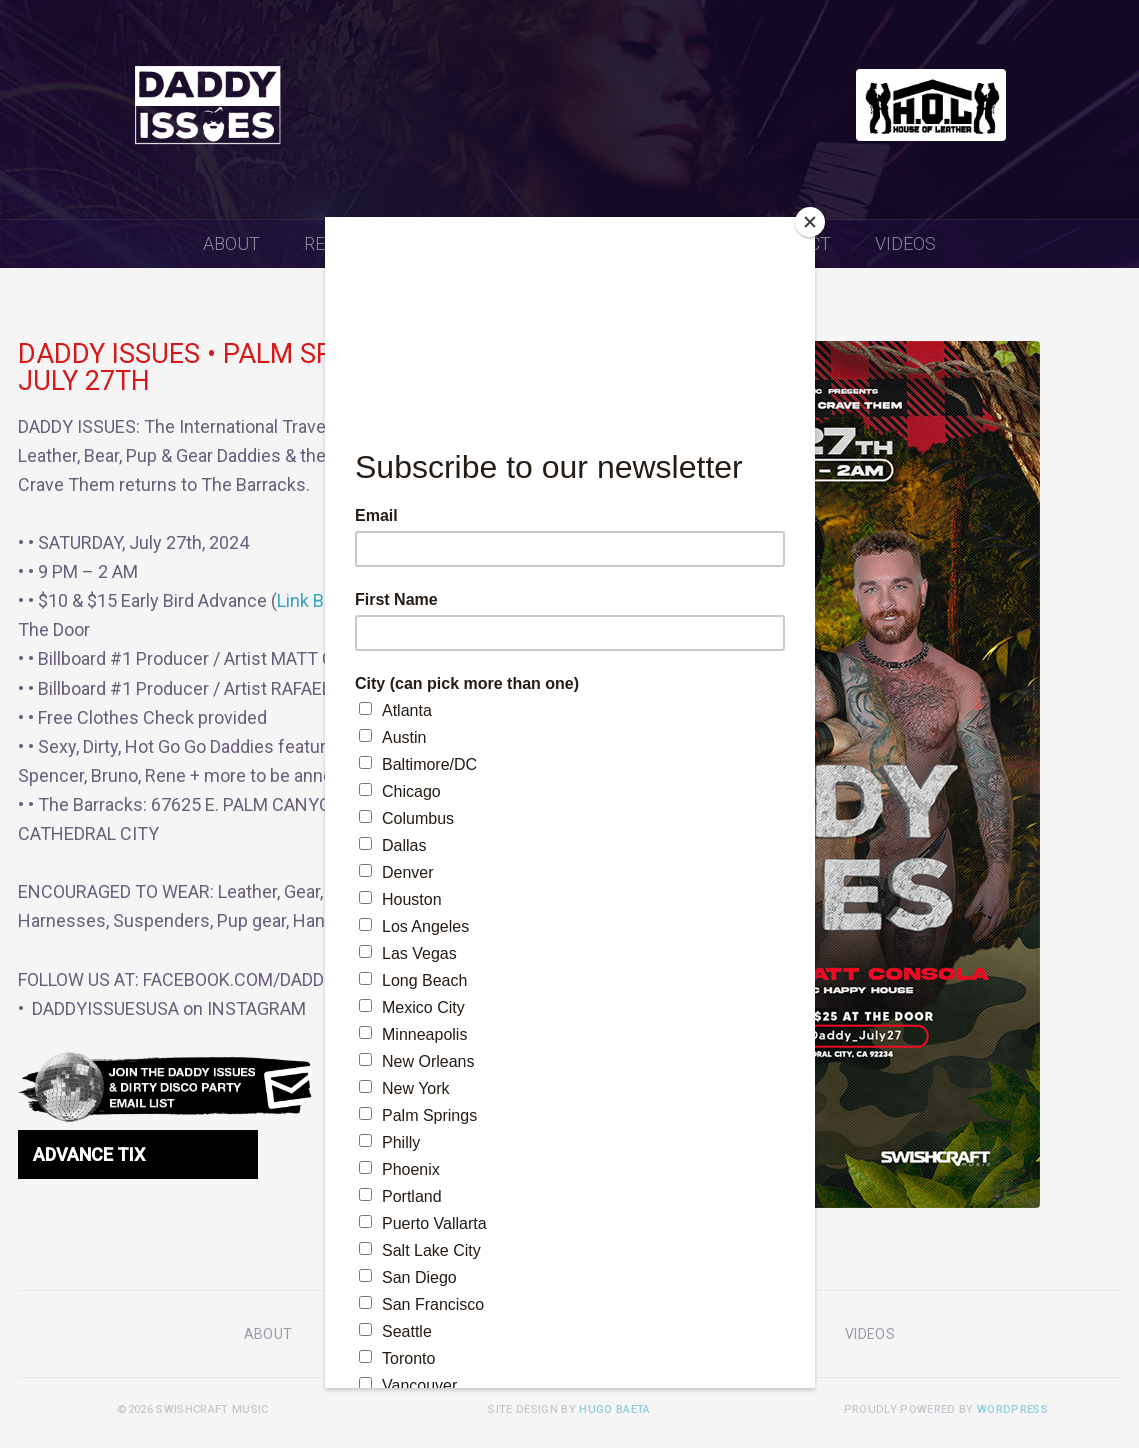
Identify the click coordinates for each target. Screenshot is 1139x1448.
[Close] (810, 222)
